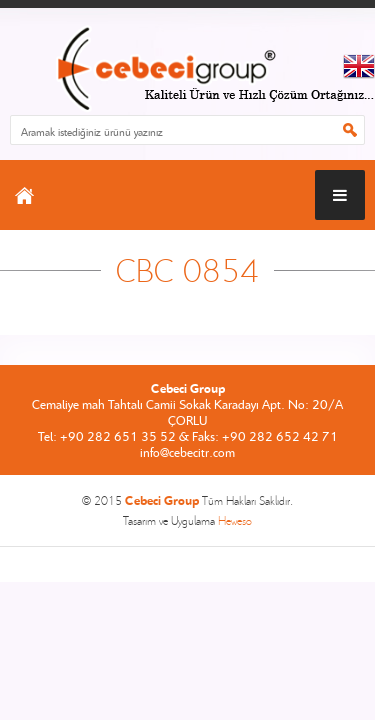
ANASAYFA (24, 195)
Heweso (235, 520)
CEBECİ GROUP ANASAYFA (187, 70)
